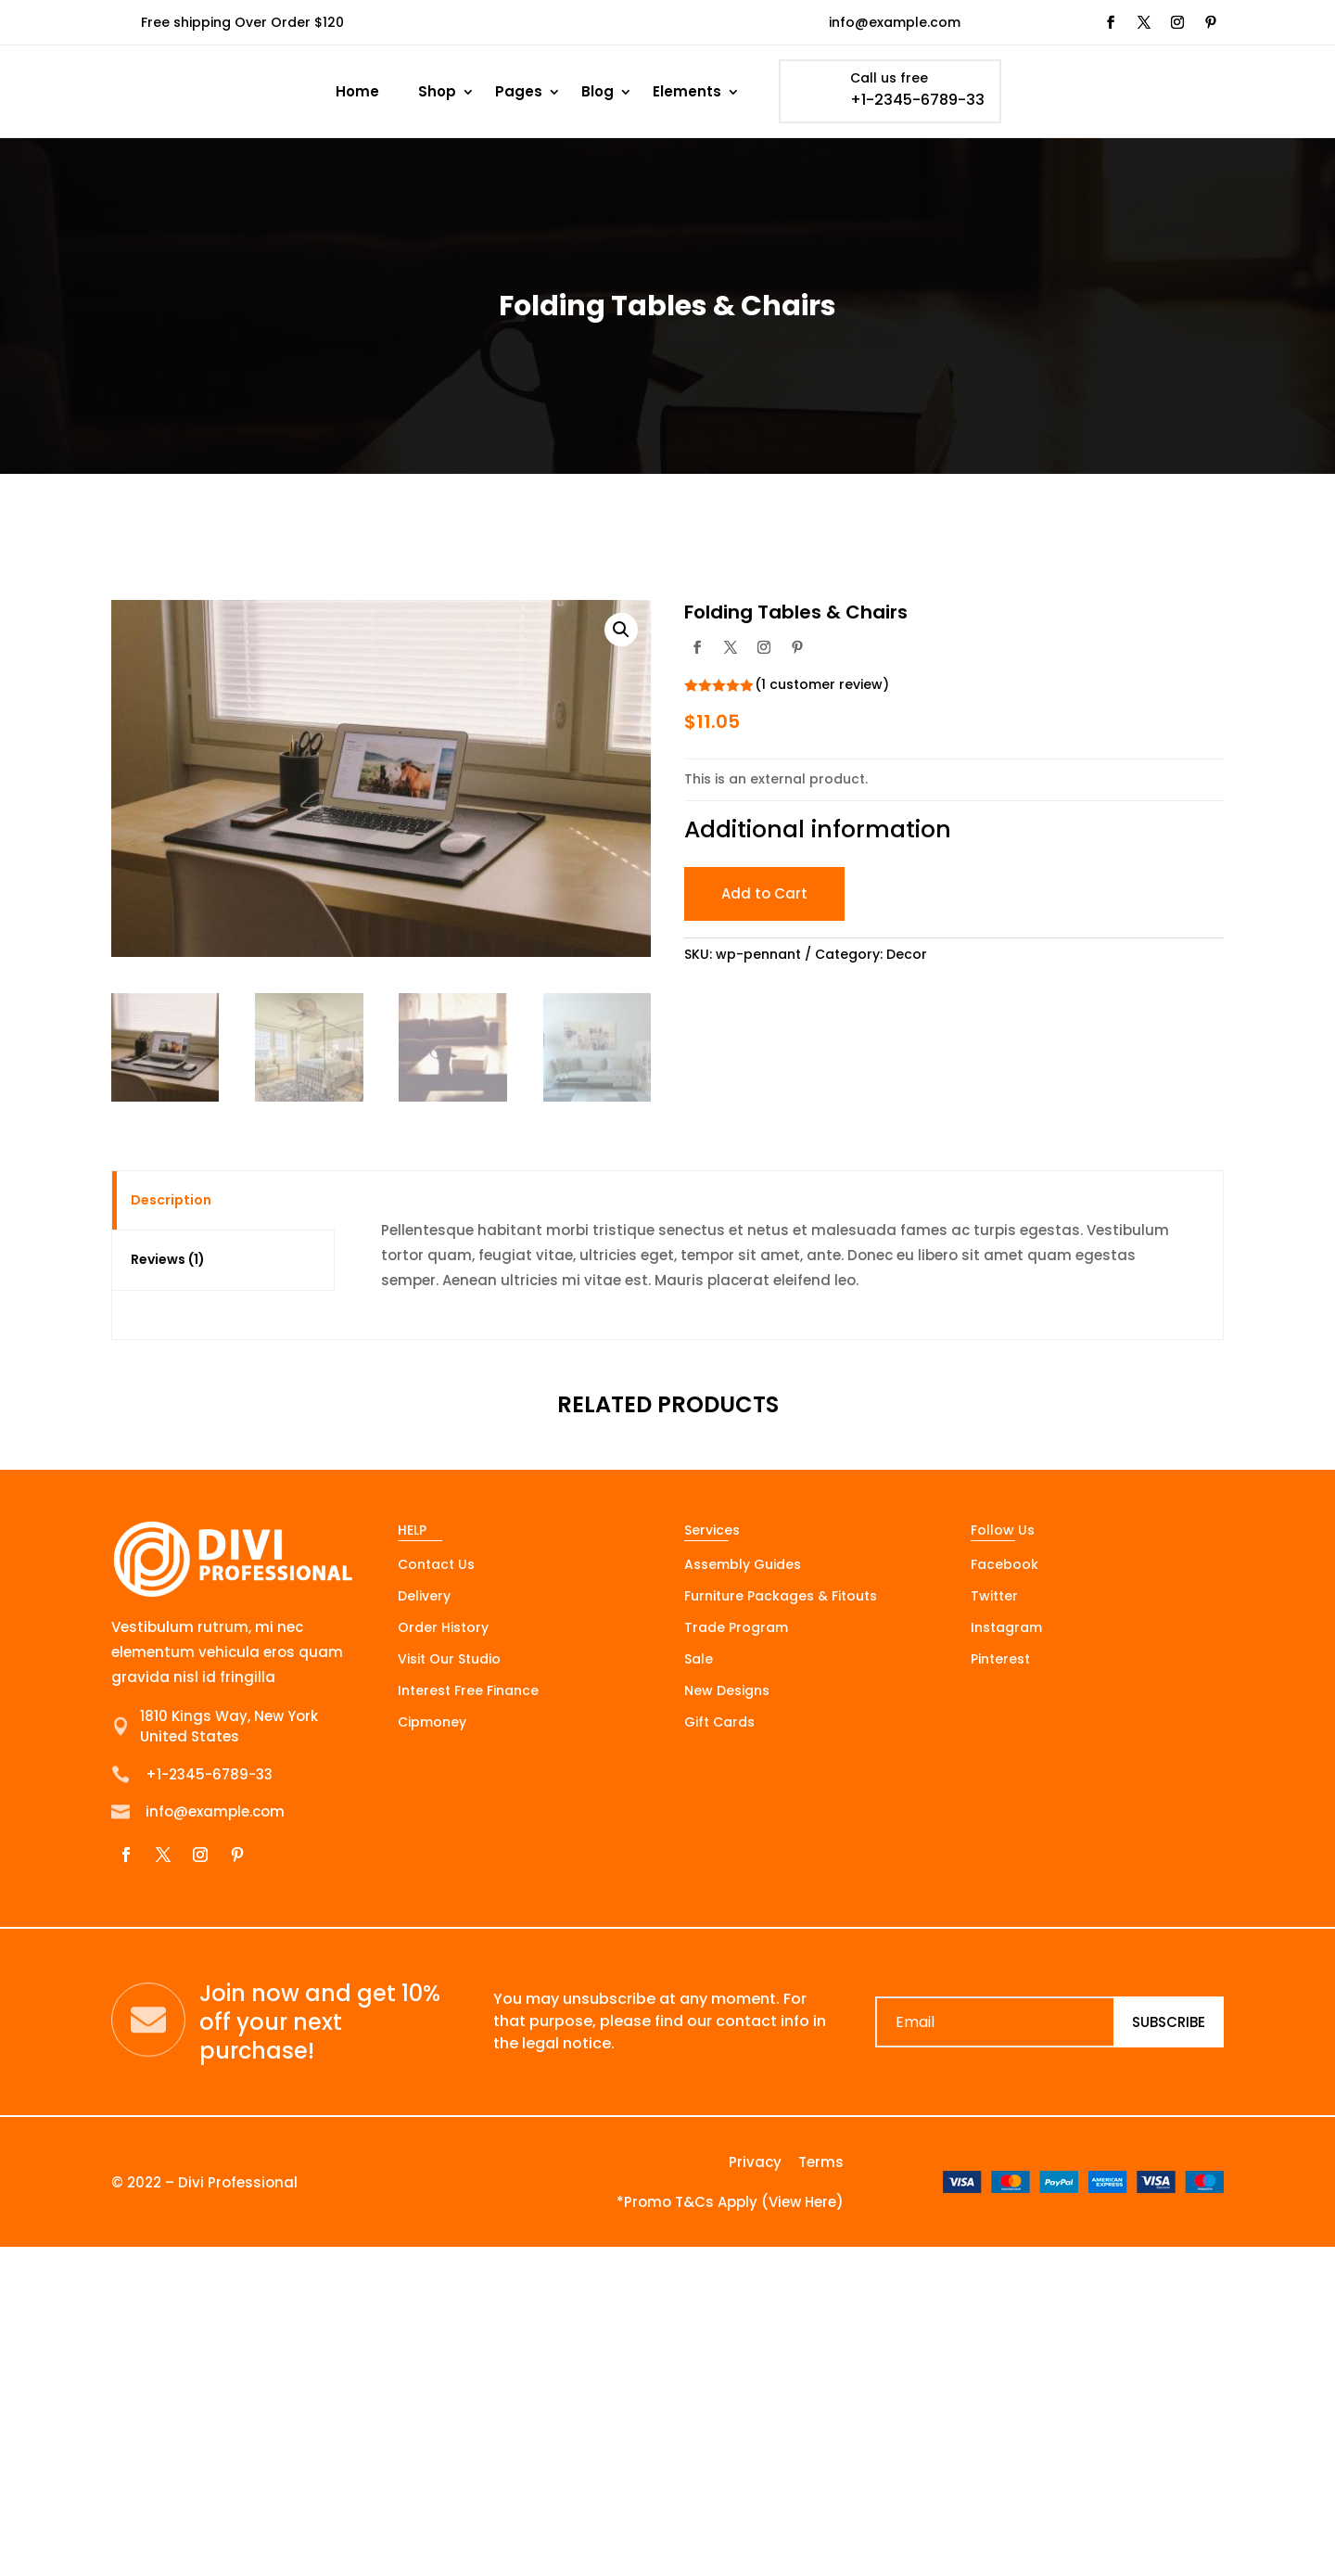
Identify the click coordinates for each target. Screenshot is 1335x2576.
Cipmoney (432, 1723)
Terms (821, 2162)
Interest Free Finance (468, 1692)
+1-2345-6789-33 (917, 99)
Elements (687, 91)
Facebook (1004, 1566)
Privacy (755, 2162)
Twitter (994, 1597)
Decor (906, 954)
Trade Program (736, 1629)
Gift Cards (719, 1723)
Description (171, 1200)
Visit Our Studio (449, 1660)
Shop (437, 91)
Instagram (1006, 1629)
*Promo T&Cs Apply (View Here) (730, 2202)
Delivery (424, 1597)
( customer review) (822, 684)
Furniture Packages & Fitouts (780, 1597)
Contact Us (436, 1566)
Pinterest (1000, 1660)
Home (357, 91)
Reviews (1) (168, 1259)
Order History (443, 1629)
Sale (698, 1660)
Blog (597, 91)
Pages (518, 91)
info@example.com (894, 22)
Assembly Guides (742, 1566)
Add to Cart (764, 893)
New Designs (726, 1692)
